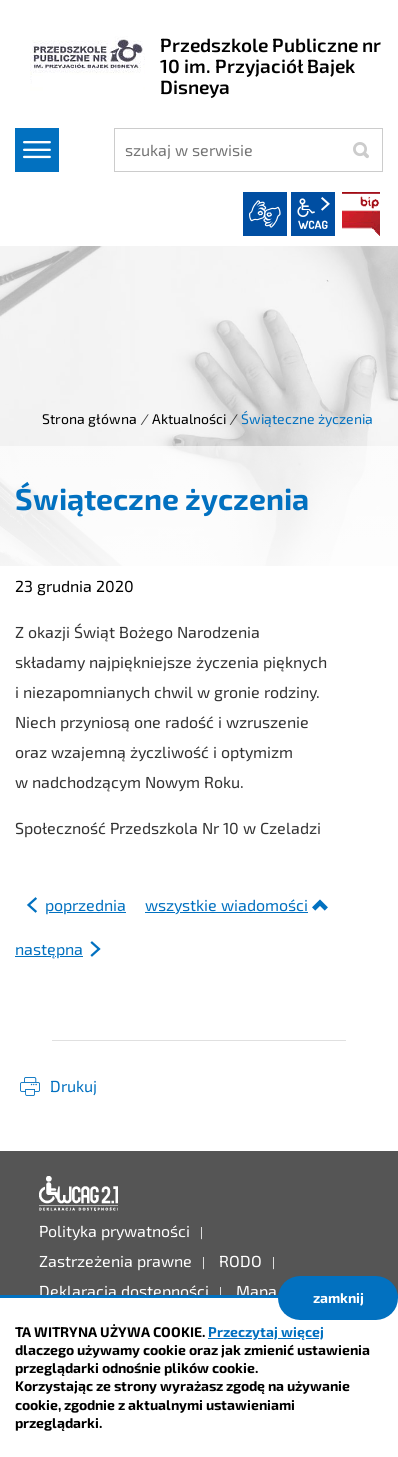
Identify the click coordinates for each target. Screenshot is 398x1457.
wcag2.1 (313, 214)
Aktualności (189, 418)
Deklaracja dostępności (79, 1194)
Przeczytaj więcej (266, 1331)
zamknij (338, 1297)
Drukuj (73, 1085)
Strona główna (89, 418)
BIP (361, 214)
